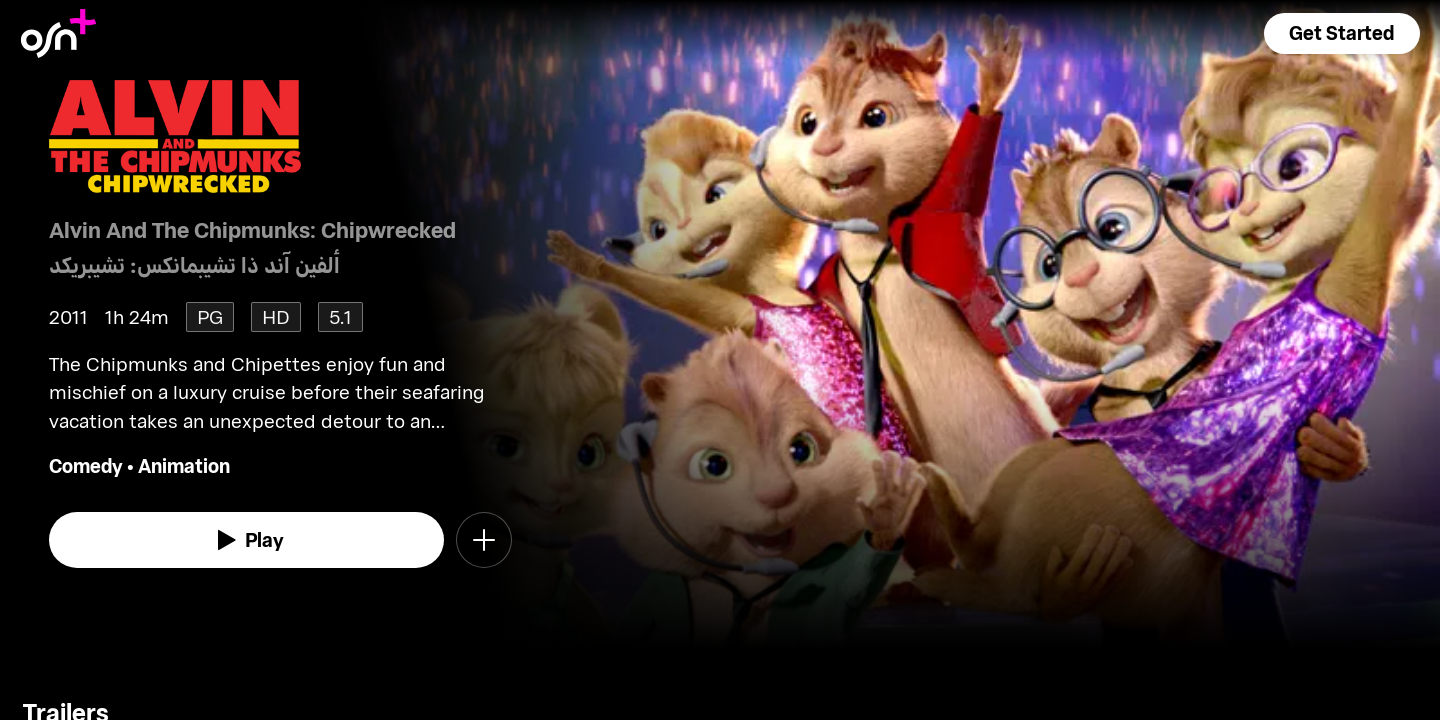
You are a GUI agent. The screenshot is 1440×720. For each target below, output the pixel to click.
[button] (1342, 33)
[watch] (247, 540)
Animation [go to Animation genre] (184, 465)
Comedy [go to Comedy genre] (86, 465)
